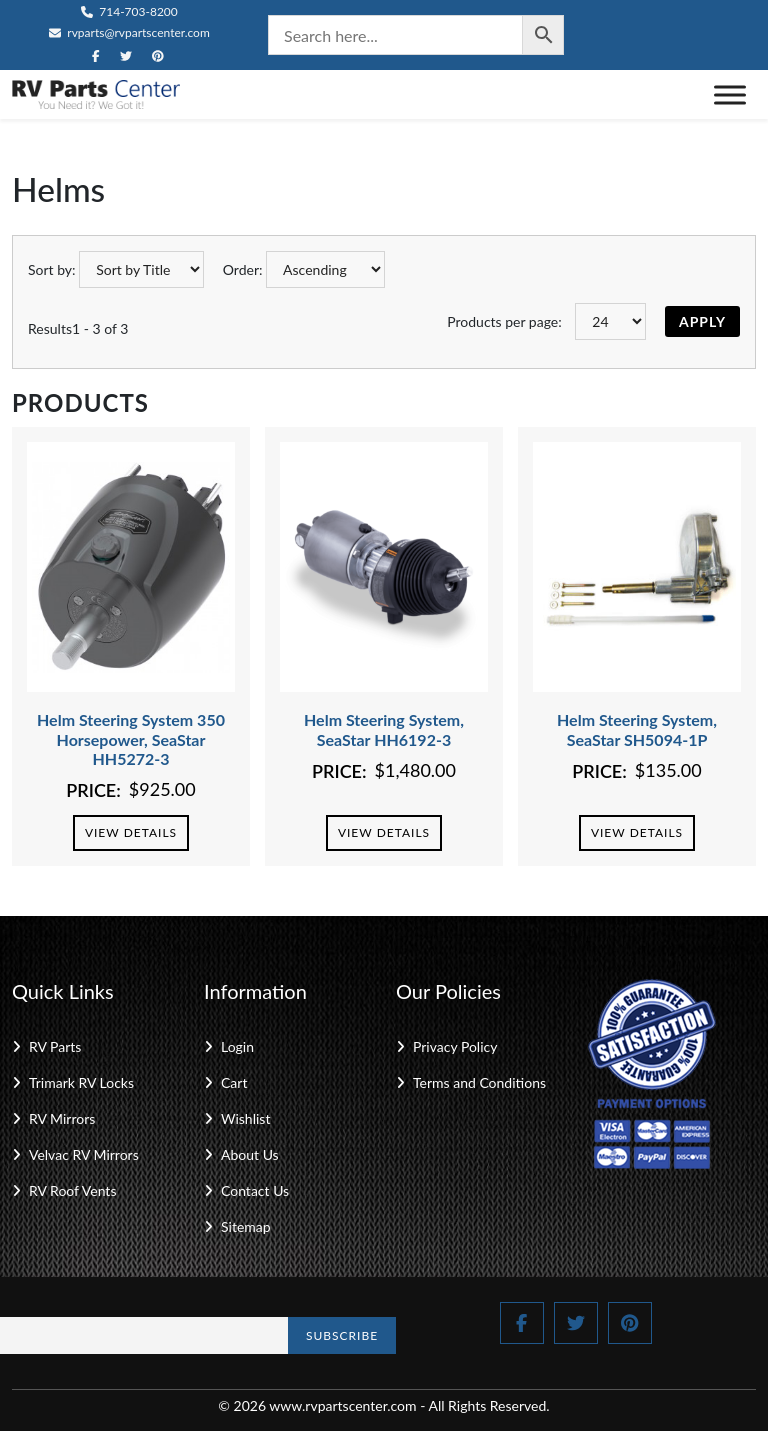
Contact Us (255, 1190)
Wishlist (245, 1118)
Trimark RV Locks (81, 1082)
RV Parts (55, 1046)
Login (237, 1046)
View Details (131, 832)
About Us (250, 1154)
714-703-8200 (129, 11)
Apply (702, 321)
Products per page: (504, 321)
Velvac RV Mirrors (84, 1154)
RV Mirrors (62, 1118)
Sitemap (246, 1226)
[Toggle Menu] (730, 94)
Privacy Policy (455, 1046)
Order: (243, 269)
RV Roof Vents (72, 1190)
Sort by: (52, 269)
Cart (234, 1082)
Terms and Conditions (479, 1082)
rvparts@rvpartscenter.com (129, 32)
